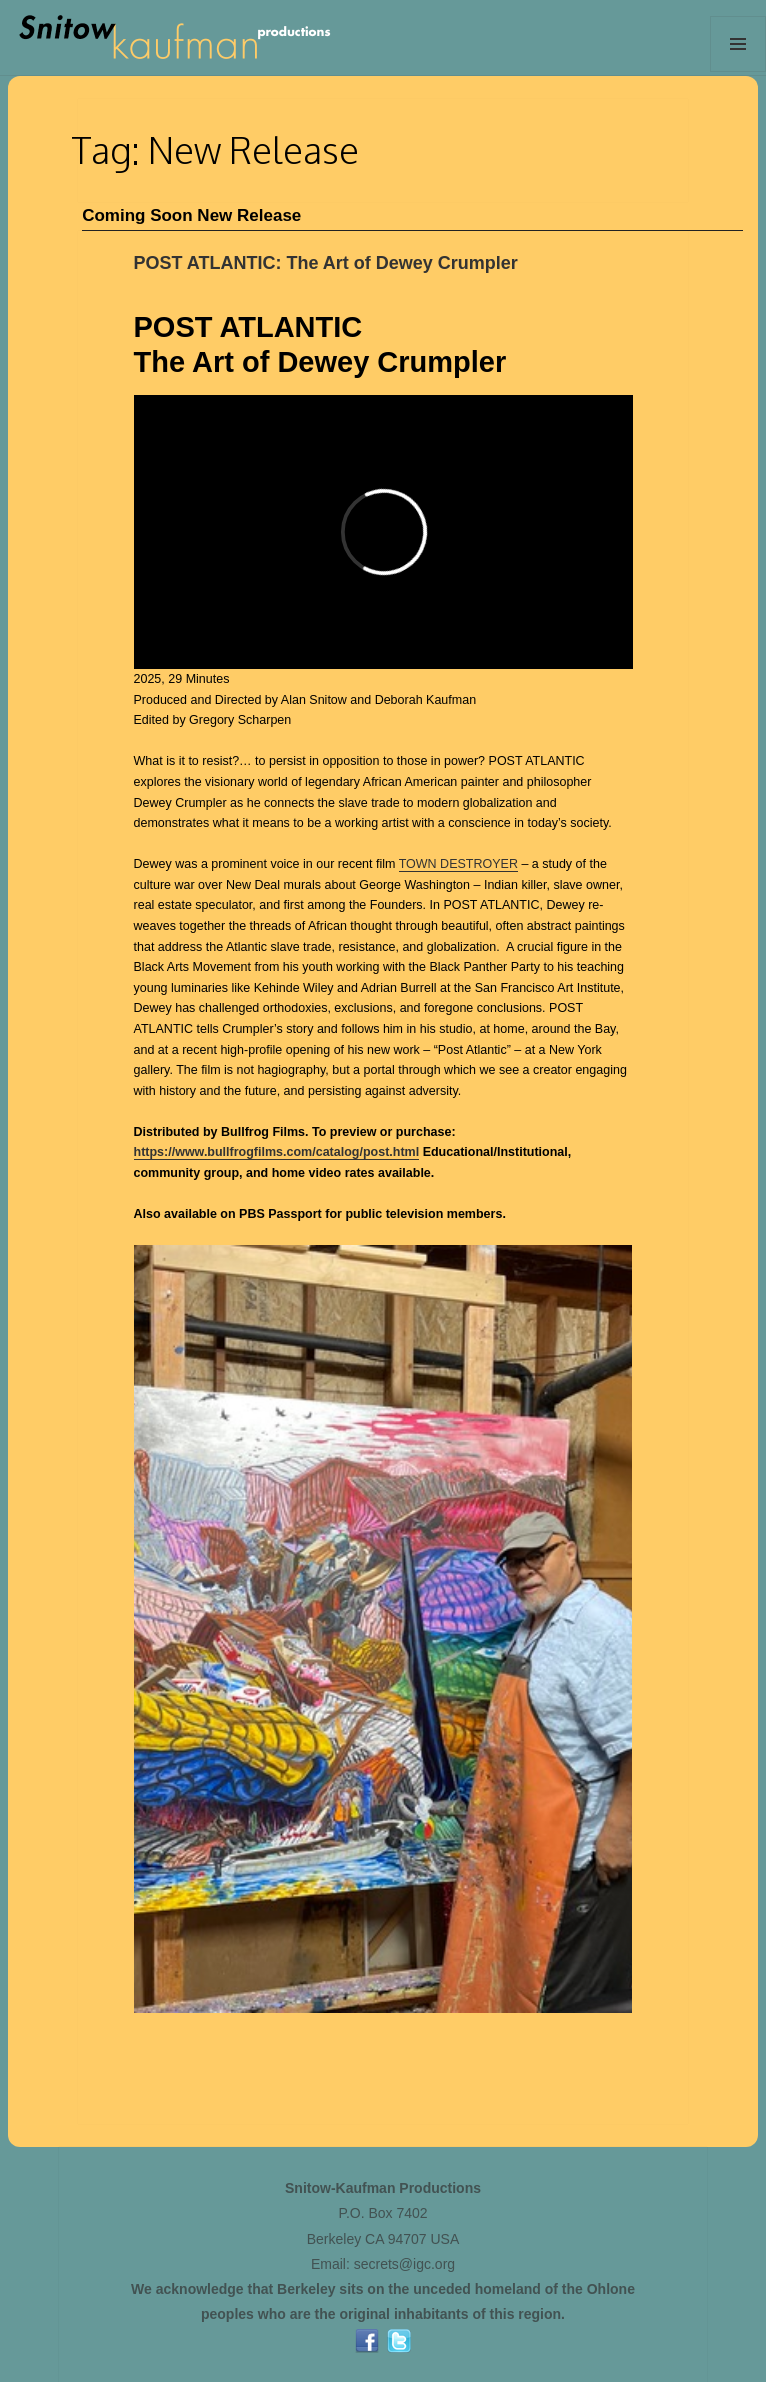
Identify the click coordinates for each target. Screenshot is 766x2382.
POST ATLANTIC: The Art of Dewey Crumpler (326, 263)
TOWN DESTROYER (458, 864)
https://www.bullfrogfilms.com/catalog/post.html (277, 1152)
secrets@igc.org (404, 2264)
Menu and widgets (738, 71)
